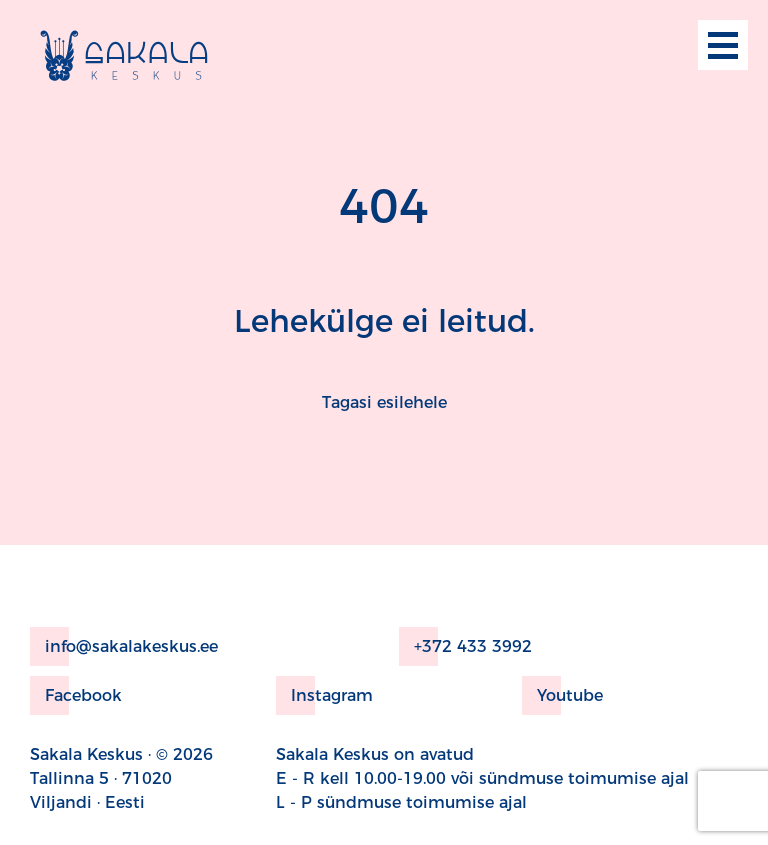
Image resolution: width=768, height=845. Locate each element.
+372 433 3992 (465, 646)
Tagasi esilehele (384, 402)
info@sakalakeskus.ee (124, 646)
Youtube (562, 695)
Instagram (324, 695)
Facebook (76, 695)
